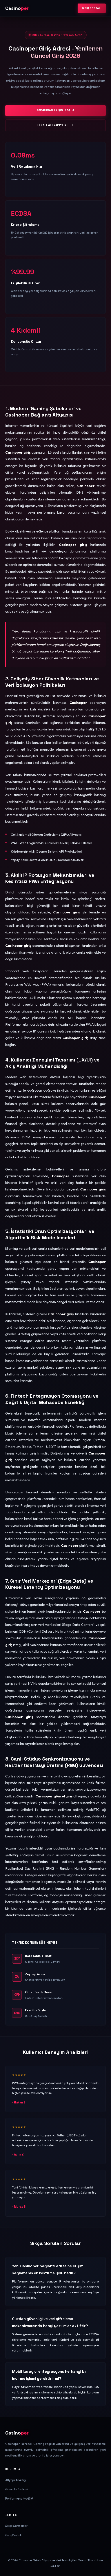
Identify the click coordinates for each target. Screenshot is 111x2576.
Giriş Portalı (92, 8)
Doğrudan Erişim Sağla (55, 110)
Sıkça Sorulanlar (16, 2526)
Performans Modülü (19, 2498)
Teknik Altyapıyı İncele (55, 125)
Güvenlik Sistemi (16, 2489)
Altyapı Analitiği (15, 2480)
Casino (17, 8)
